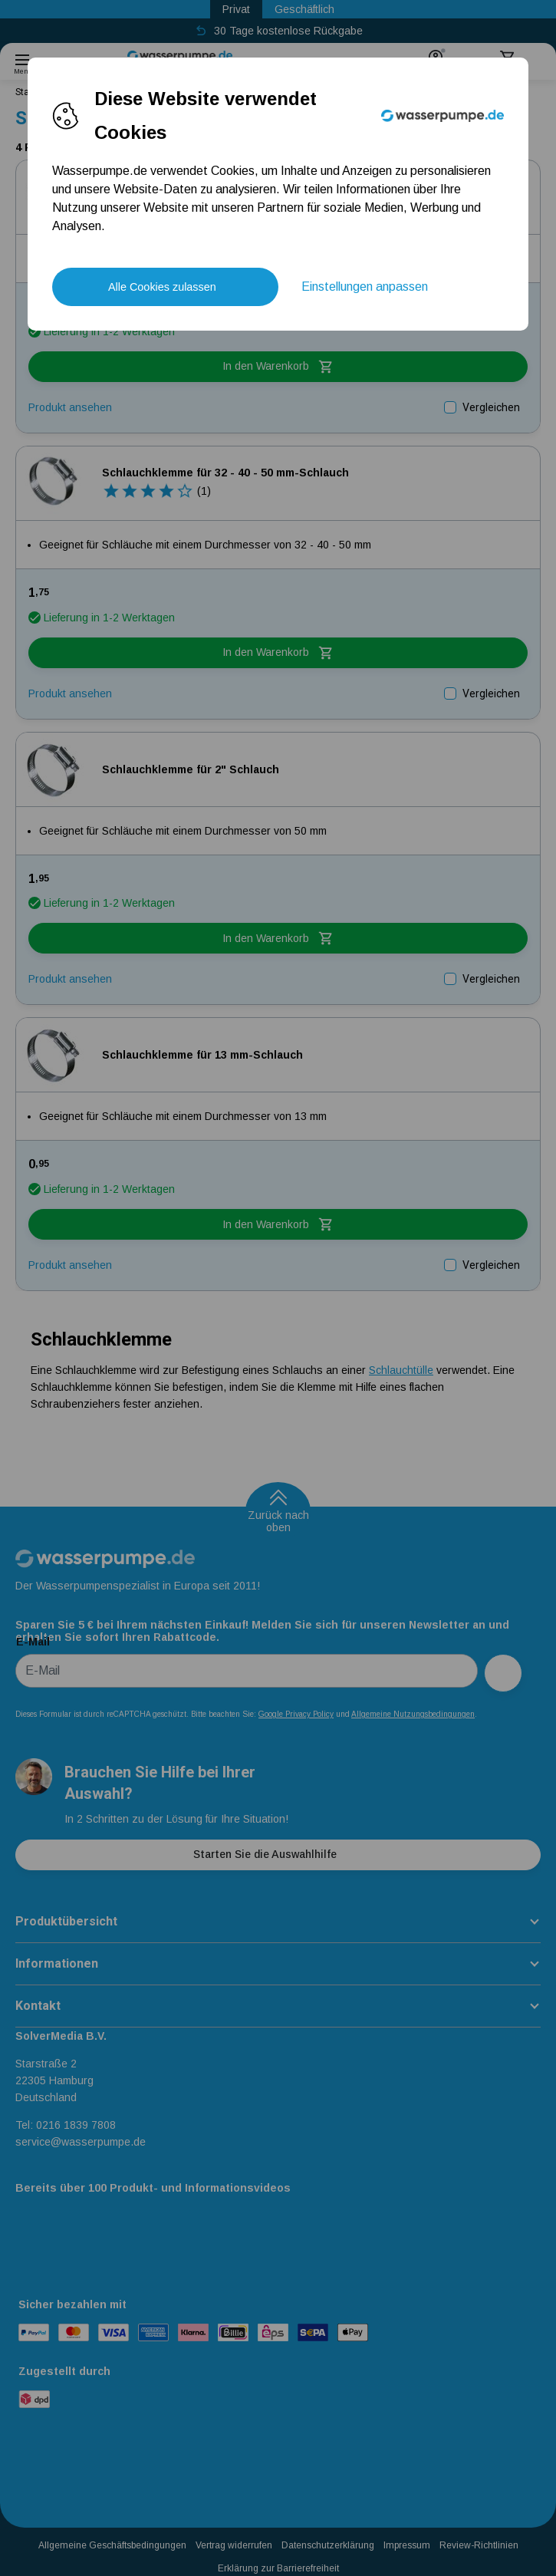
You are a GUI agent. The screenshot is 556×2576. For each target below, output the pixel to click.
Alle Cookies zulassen (162, 287)
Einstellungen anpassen (364, 286)
